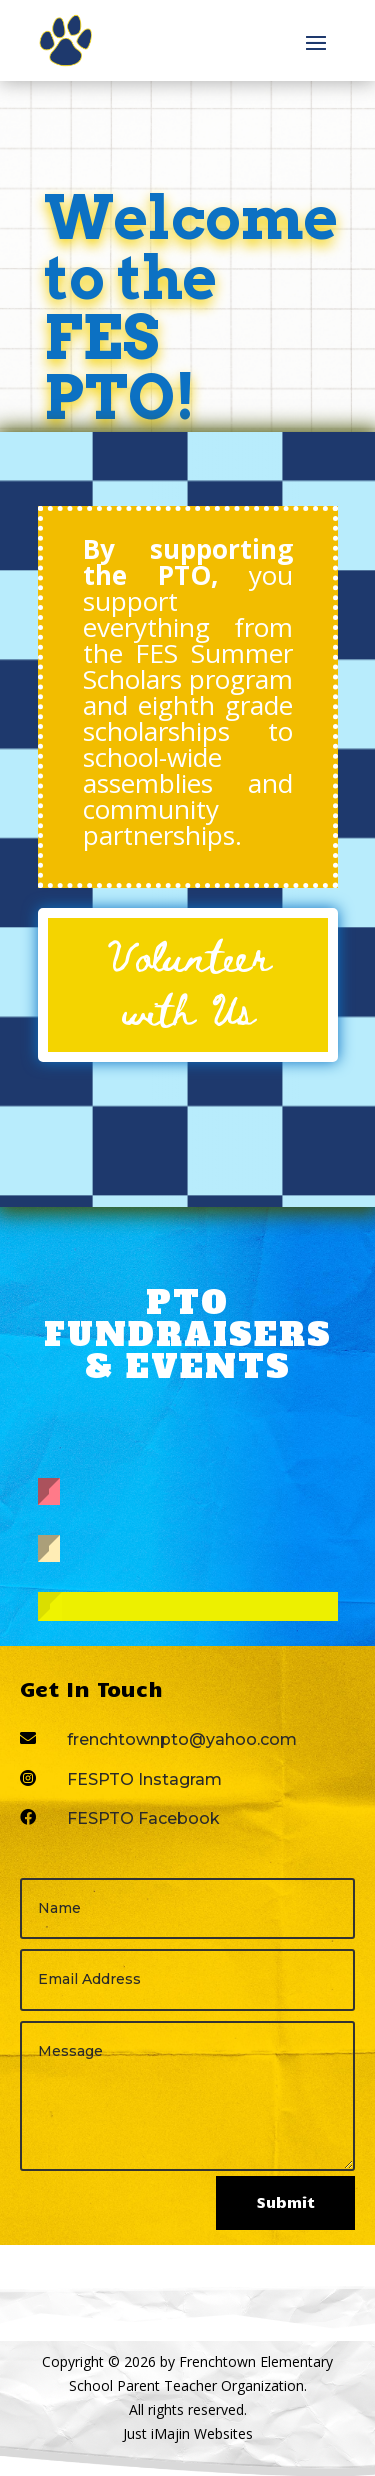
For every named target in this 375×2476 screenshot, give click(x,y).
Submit (285, 2202)
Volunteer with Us (188, 981)
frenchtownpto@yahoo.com (182, 1739)
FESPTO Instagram (144, 1779)
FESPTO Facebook (143, 1818)
